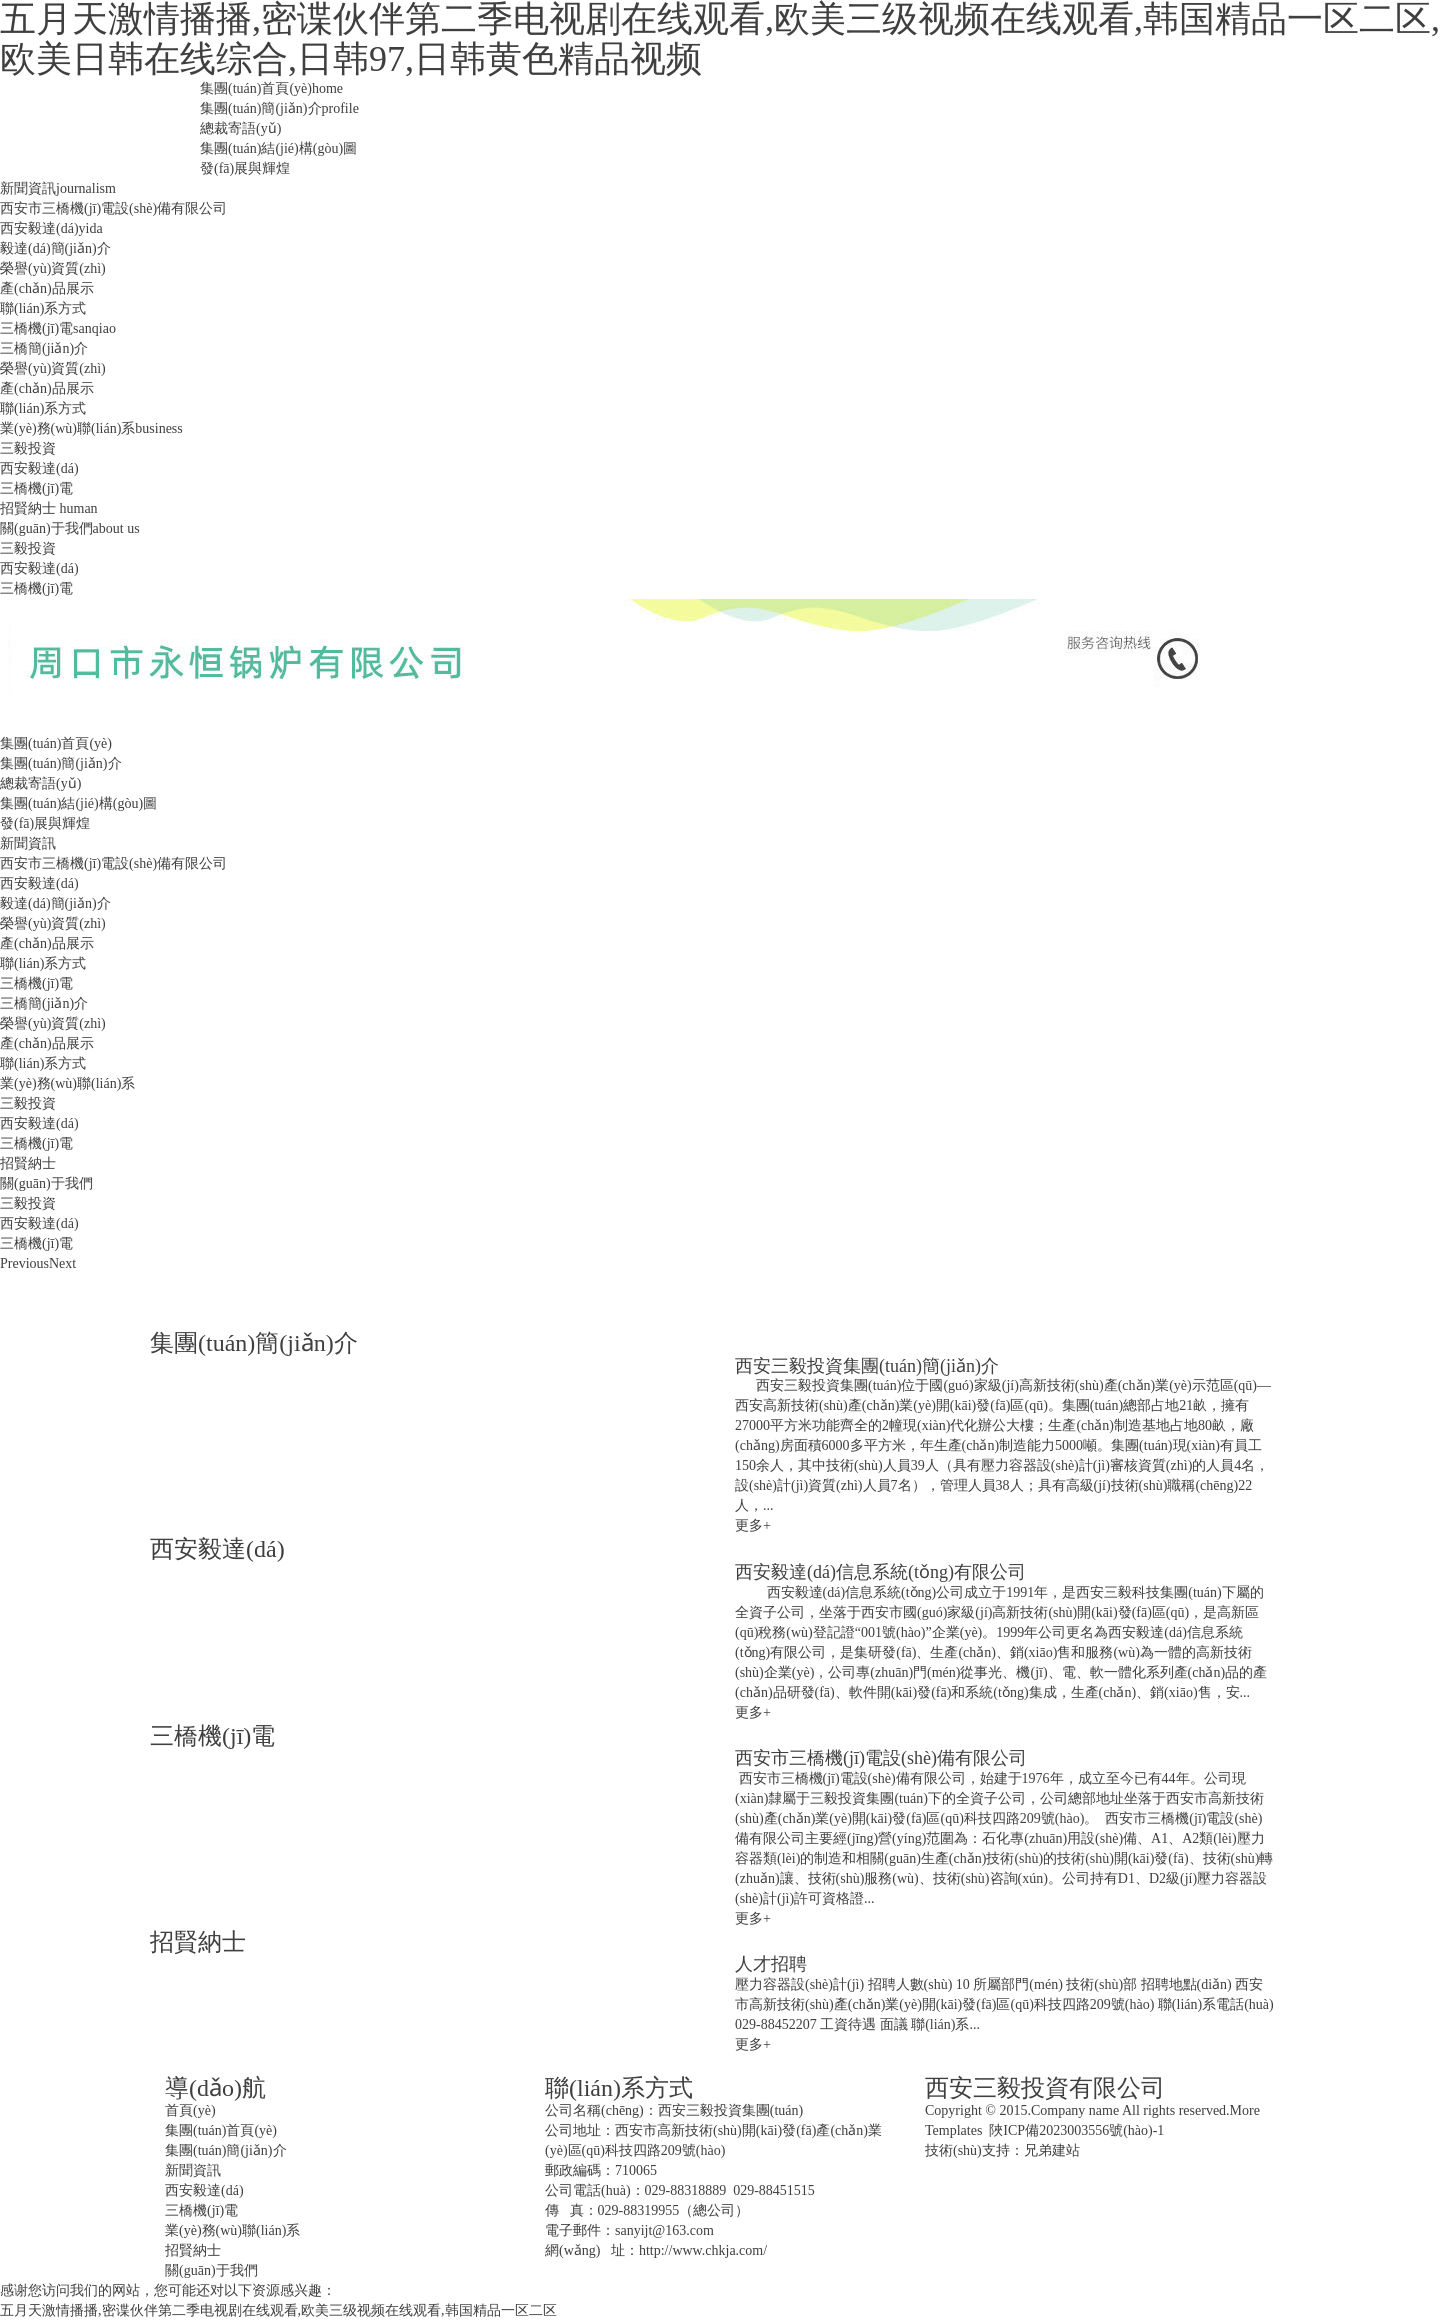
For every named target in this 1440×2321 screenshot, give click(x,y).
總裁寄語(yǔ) (240, 128)
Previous (24, 1263)
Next (62, 1263)
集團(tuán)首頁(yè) (271, 88)
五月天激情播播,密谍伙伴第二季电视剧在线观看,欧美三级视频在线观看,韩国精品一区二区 (278, 2310)
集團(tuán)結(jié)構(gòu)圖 (278, 148)
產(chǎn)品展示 (47, 288)
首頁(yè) (190, 2110)
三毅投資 (28, 448)
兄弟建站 (1052, 2150)
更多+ (753, 1525)
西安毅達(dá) (51, 228)
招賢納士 (49, 508)
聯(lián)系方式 (43, 308)
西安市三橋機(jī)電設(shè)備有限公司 (113, 208)
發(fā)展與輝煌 (245, 168)
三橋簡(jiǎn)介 (44, 348)
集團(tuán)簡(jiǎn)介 (279, 108)
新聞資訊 (58, 188)
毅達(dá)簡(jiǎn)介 (55, 248)
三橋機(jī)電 (58, 328)
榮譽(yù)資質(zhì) (53, 268)
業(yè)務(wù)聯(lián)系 (91, 428)
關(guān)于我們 (70, 528)
